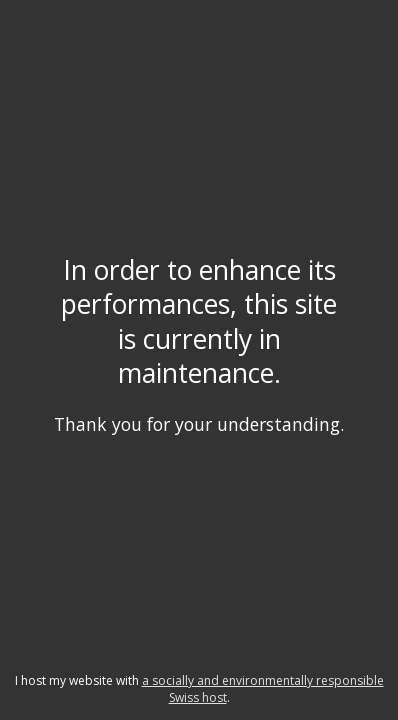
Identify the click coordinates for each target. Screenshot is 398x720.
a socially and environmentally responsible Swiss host (263, 689)
